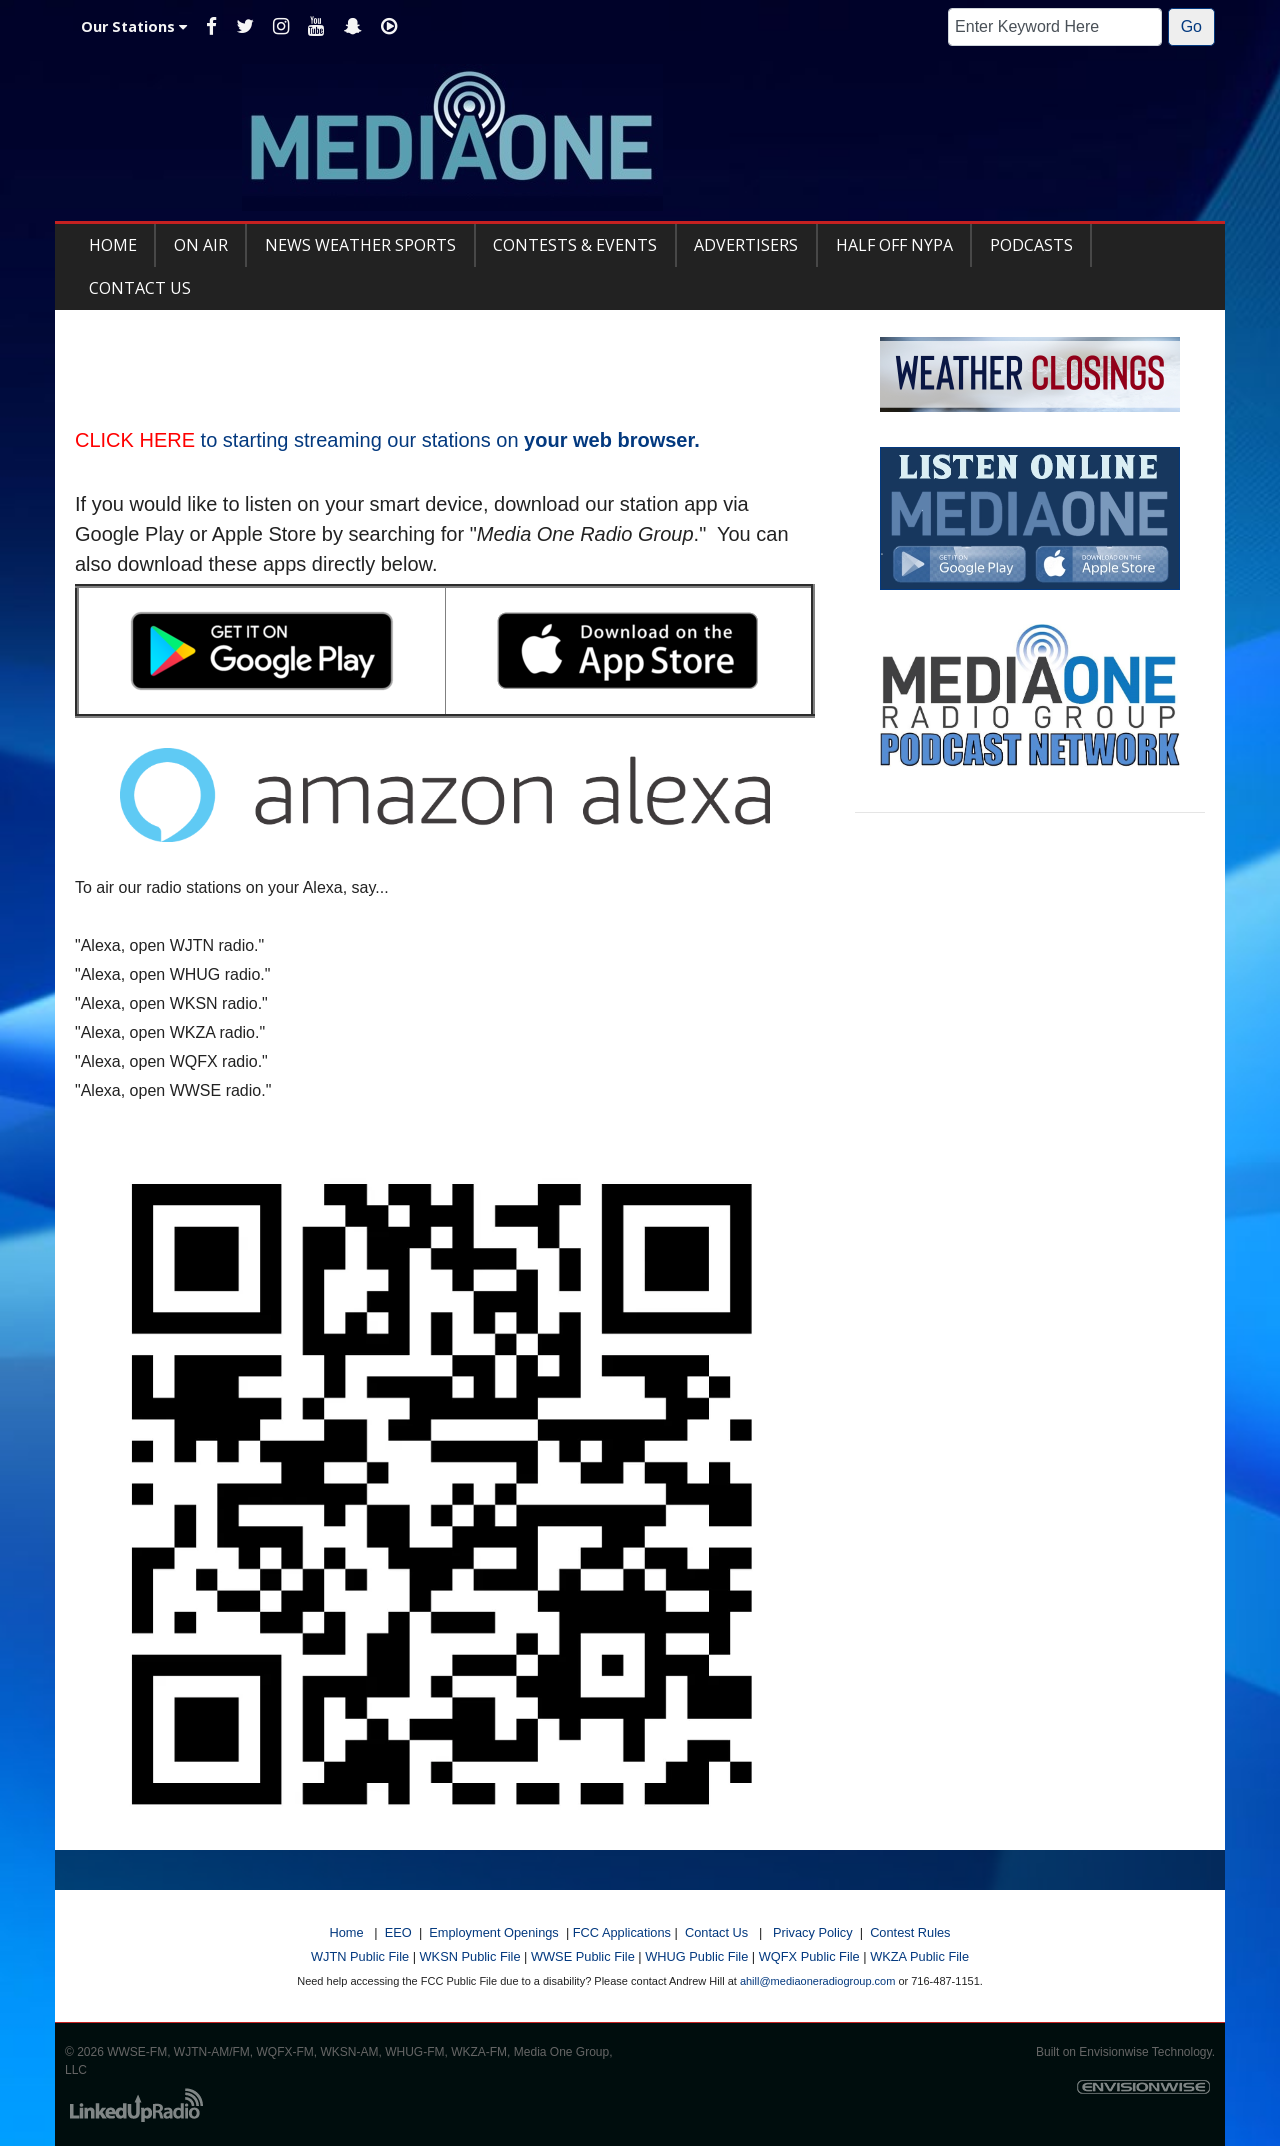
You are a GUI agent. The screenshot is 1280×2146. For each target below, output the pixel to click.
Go (1191, 26)
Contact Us (716, 1932)
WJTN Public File (360, 1956)
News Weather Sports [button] (360, 245)
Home (346, 1932)
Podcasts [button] (1031, 245)
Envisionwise (1113, 2052)
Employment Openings (493, 1932)
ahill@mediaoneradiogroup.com (817, 1981)
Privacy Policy (813, 1932)
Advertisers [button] (746, 245)
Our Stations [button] (134, 26)
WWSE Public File (583, 1956)
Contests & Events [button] (575, 245)
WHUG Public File (696, 1956)
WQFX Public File (809, 1956)
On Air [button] (201, 245)
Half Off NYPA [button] (894, 245)
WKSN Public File (470, 1956)
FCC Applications (622, 1932)
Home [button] (113, 245)
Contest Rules (910, 1932)
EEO (398, 1932)
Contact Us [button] (140, 288)
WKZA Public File (919, 1956)
